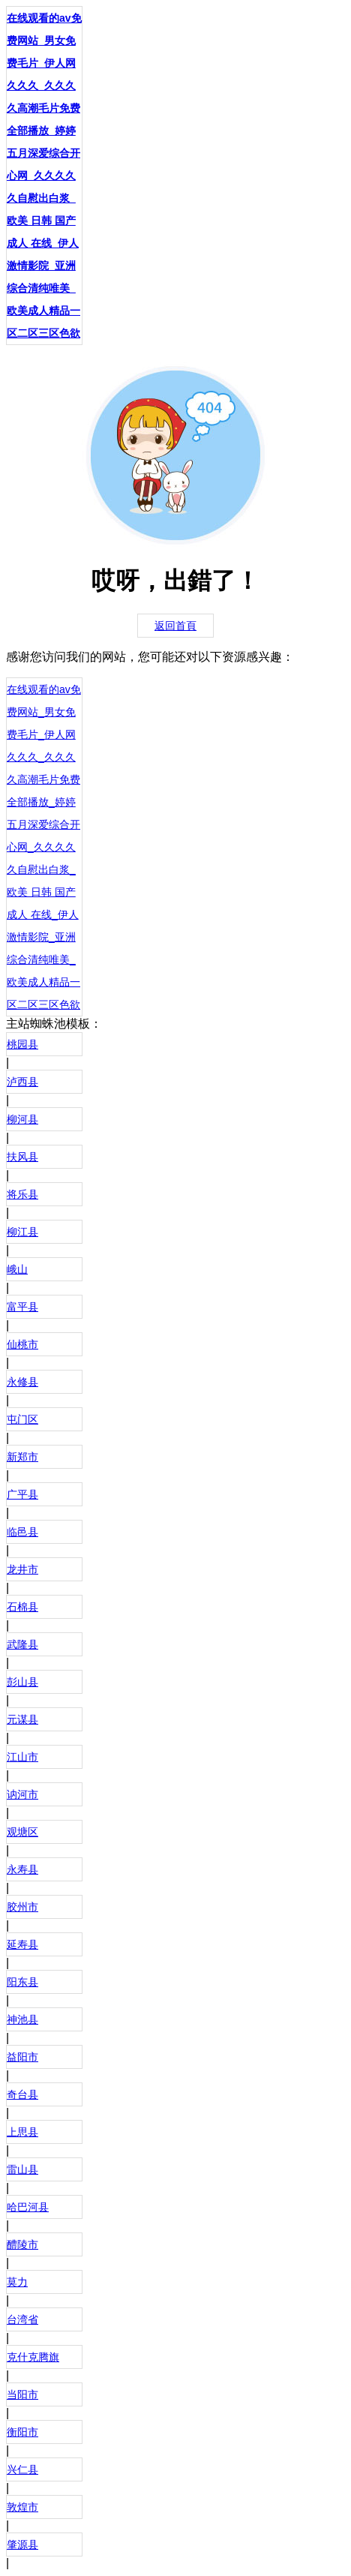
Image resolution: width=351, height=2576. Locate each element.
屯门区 (22, 1419)
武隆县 (22, 1644)
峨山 (17, 1269)
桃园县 (22, 1044)
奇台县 (22, 2094)
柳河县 (22, 1119)
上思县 (22, 2132)
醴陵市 (22, 2244)
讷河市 (22, 1794)
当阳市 (22, 2394)
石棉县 (22, 1607)
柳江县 (22, 1232)
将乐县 (22, 1194)
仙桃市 (22, 1344)
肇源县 (22, 2544)
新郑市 (22, 1457)
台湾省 (22, 2319)
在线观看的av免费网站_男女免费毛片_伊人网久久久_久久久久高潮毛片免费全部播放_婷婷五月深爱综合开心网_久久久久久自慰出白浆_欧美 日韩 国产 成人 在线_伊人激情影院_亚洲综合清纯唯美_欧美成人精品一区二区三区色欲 (44, 175)
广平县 (22, 1494)
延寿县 (22, 1944)
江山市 (22, 1757)
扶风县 (22, 1157)
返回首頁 (175, 626)
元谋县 (22, 1719)
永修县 (22, 1382)
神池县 (22, 2019)
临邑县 (22, 1532)
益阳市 (22, 2057)
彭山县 (22, 1682)
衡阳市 (22, 2432)
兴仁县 (22, 2469)
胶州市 (22, 1907)
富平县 (22, 1307)
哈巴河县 (28, 2207)
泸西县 (22, 1082)
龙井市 (22, 1569)
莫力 (17, 2282)
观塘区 (22, 1832)
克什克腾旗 (33, 2357)
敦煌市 (22, 2507)
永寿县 (22, 1869)
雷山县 (22, 2169)
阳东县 (22, 1982)
